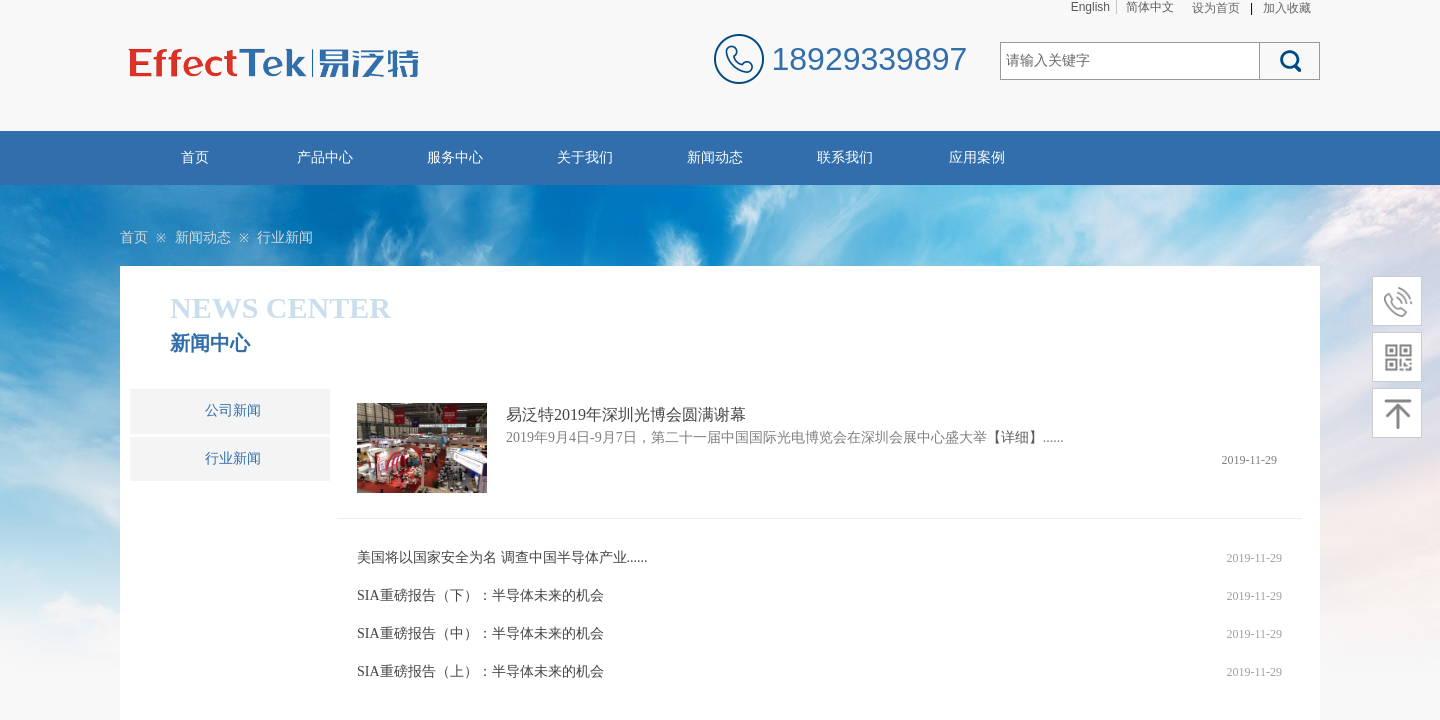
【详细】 (1015, 437)
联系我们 (845, 157)
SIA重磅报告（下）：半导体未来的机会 (480, 595)
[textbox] (1130, 61)
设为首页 (1216, 8)
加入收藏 (1287, 8)
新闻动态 (715, 157)
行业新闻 (285, 237)
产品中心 (325, 157)
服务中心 (455, 157)
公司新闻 (233, 410)
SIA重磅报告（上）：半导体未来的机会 (480, 671)
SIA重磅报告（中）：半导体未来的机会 (480, 633)
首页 (195, 157)
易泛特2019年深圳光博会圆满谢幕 (626, 414)
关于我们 (585, 157)
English (1090, 7)
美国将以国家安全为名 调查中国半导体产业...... (502, 557)
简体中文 (1150, 7)
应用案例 (977, 157)
